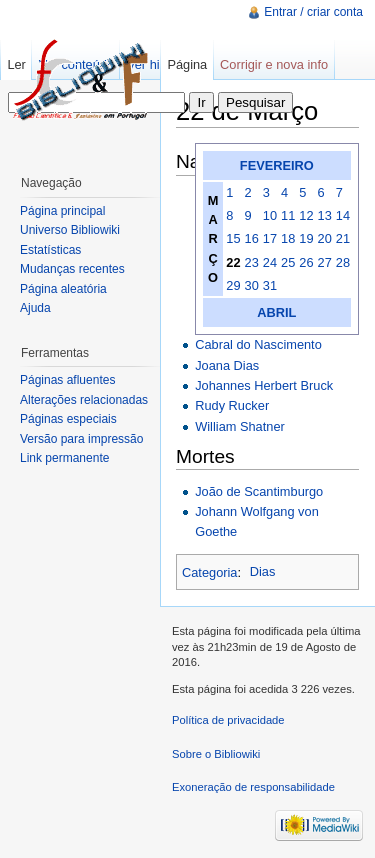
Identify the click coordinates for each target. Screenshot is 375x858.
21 (343, 238)
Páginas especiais (68, 419)
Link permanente (64, 458)
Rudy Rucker (232, 405)
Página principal (62, 211)
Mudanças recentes (72, 269)
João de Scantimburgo (259, 491)
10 (270, 215)
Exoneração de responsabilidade (253, 787)
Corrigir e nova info (274, 64)
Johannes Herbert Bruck (264, 385)
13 (325, 215)
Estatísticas (50, 250)
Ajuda (35, 308)
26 (306, 262)
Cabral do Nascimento (258, 344)
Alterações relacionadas (84, 400)
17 (270, 238)
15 (233, 238)
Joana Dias (227, 365)
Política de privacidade (228, 720)
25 (288, 262)
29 (233, 285)
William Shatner (240, 426)
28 (343, 262)
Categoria (210, 571)
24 (270, 262)
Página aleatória (63, 289)
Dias (263, 571)
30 (252, 285)
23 (252, 262)
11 (288, 215)
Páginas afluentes (67, 380)
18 (288, 238)
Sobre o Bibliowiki (216, 754)
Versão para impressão (81, 439)
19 (306, 238)
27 (325, 262)
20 (325, 238)
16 (252, 238)
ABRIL (276, 312)
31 (270, 285)
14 (343, 215)
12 (306, 215)
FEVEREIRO (277, 165)
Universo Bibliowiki (70, 230)
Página (187, 64)
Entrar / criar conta (313, 12)
